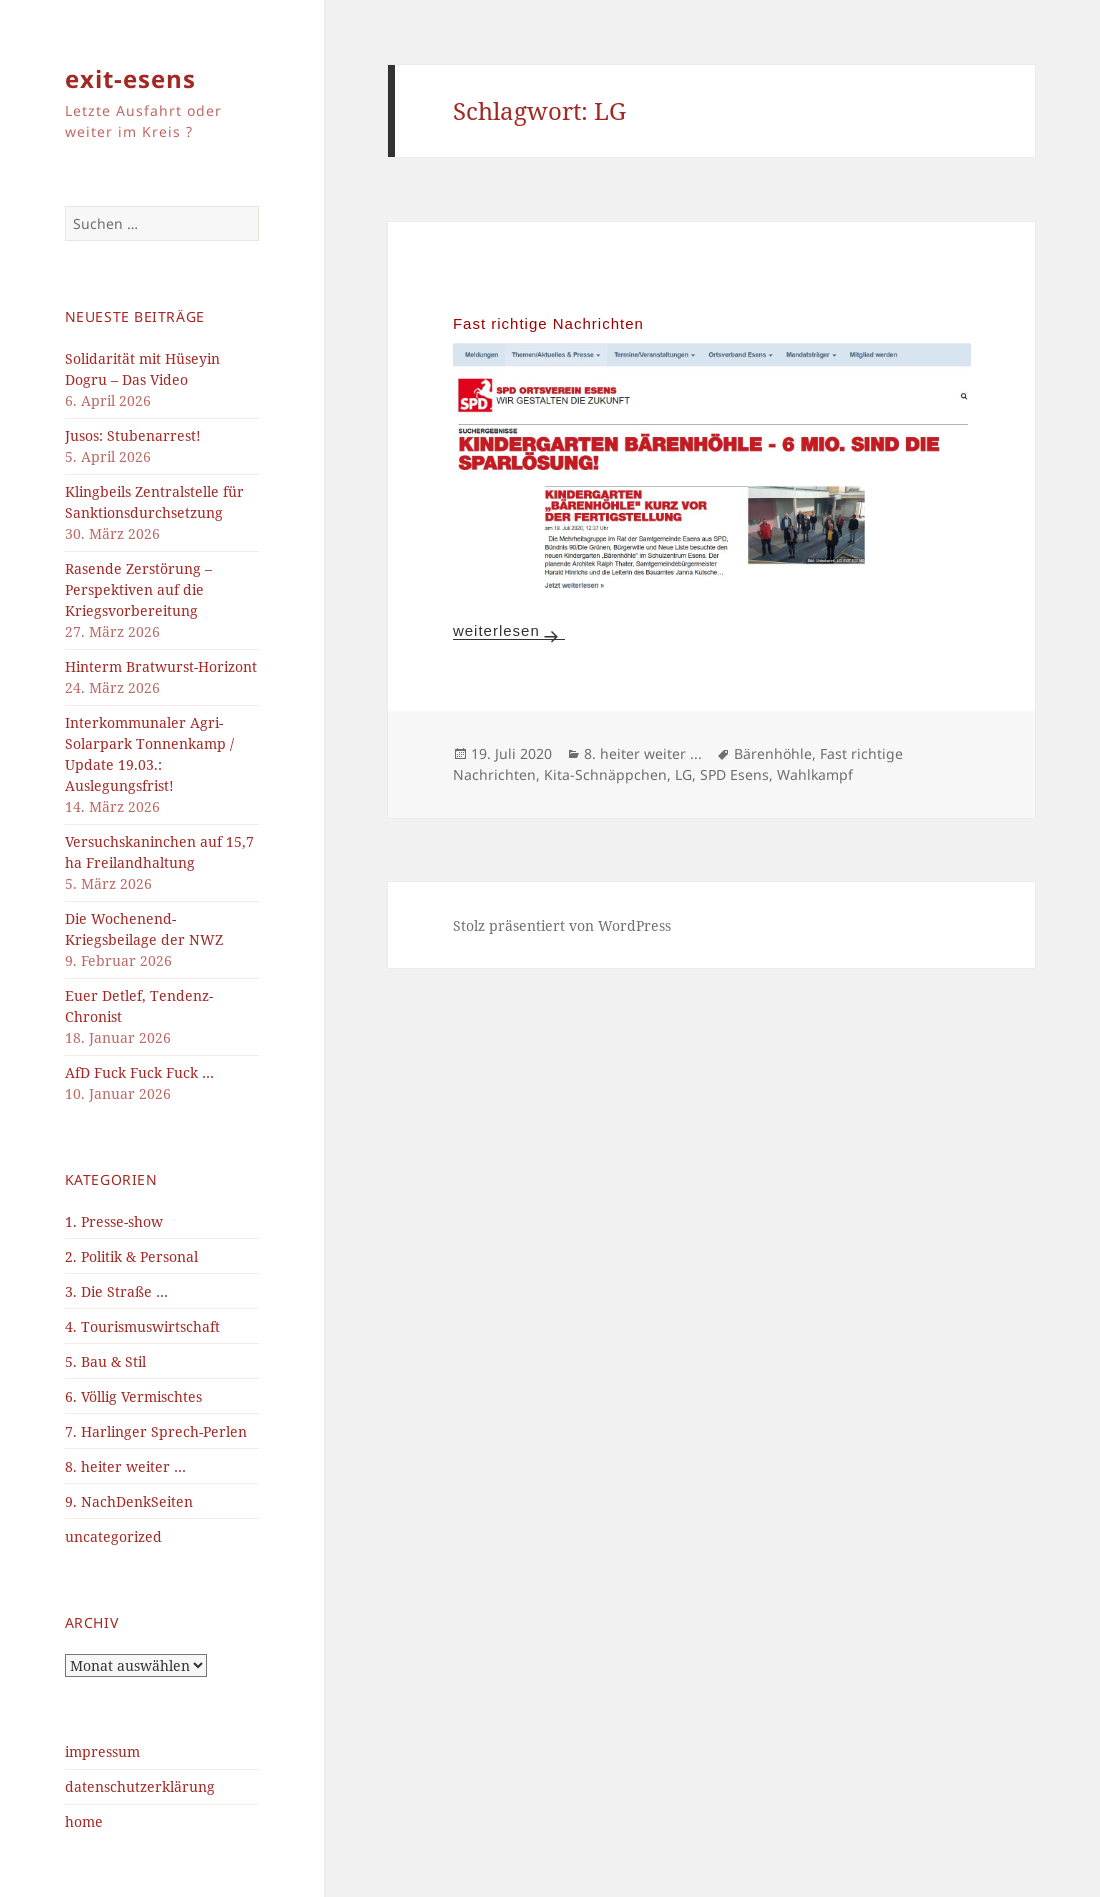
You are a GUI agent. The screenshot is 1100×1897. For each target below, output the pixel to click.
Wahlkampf (815, 774)
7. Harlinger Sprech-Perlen (156, 1431)
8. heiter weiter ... (643, 753)
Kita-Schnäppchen (605, 774)
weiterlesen (509, 630)
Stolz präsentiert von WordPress (562, 925)
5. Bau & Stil (105, 1361)
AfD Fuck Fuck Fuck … (139, 1072)
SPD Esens (734, 774)
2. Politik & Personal (131, 1256)
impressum (102, 1751)
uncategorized (113, 1536)
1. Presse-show (114, 1221)
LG (683, 774)
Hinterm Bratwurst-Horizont (161, 666)
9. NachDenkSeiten (129, 1501)
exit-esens (130, 78)
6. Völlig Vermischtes (133, 1396)
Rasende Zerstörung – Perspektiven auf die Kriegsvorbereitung (138, 589)
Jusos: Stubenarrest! (133, 435)
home (84, 1821)
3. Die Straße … (116, 1291)
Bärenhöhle (773, 753)
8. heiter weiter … (125, 1466)
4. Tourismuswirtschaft (142, 1326)
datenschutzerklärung (140, 1786)
